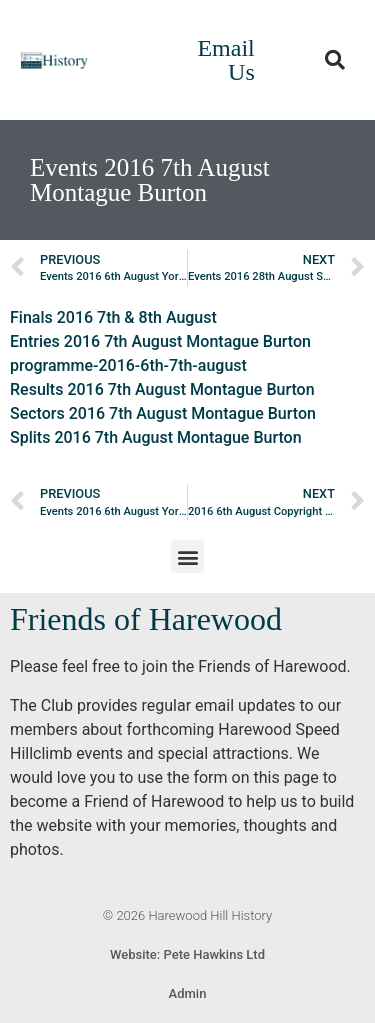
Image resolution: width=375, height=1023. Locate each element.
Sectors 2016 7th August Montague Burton (163, 413)
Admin (188, 993)
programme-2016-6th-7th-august (128, 365)
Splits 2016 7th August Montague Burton (156, 437)
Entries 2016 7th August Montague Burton (160, 341)
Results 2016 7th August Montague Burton (162, 389)
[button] (335, 60)
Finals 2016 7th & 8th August (113, 317)
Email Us (225, 60)
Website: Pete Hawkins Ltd (187, 954)
